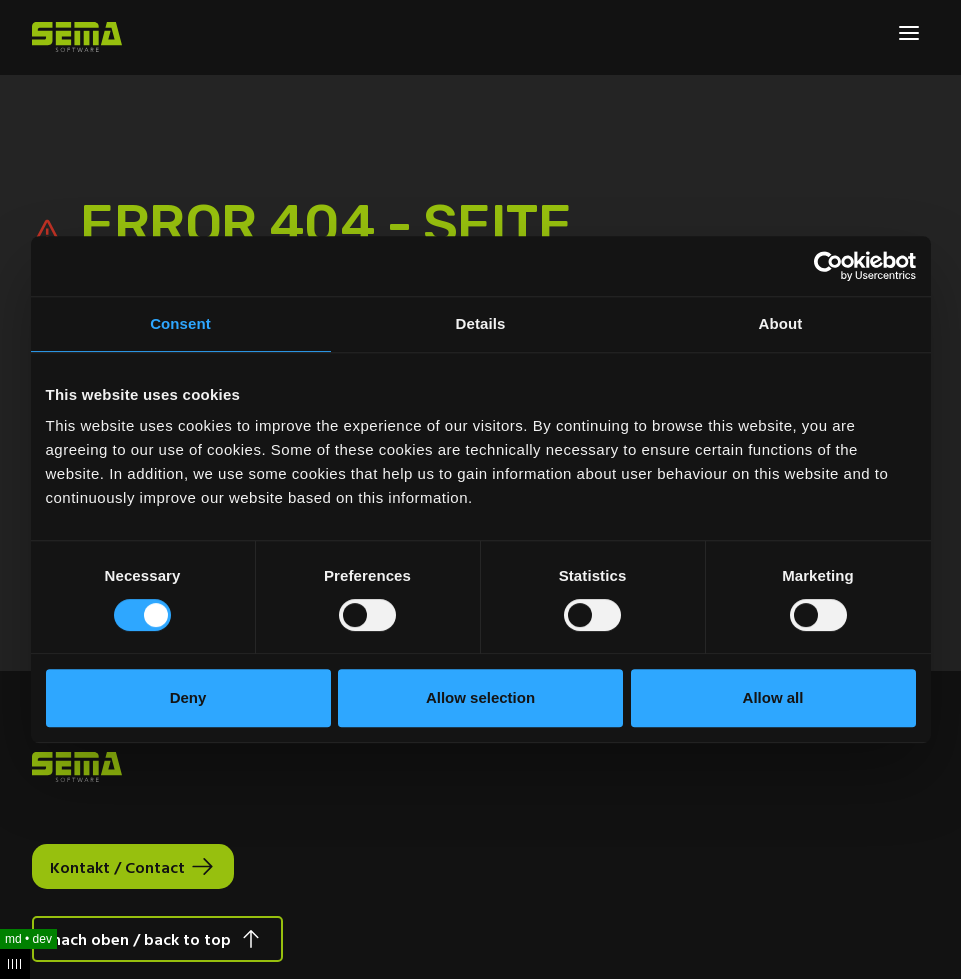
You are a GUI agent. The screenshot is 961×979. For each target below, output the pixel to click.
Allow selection (480, 697)
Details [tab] (481, 323)
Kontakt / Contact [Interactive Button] (117, 867)
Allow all (773, 697)
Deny (188, 697)
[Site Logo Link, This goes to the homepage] (77, 37)
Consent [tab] (180, 323)
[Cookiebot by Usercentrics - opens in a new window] (828, 266)
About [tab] (781, 323)
